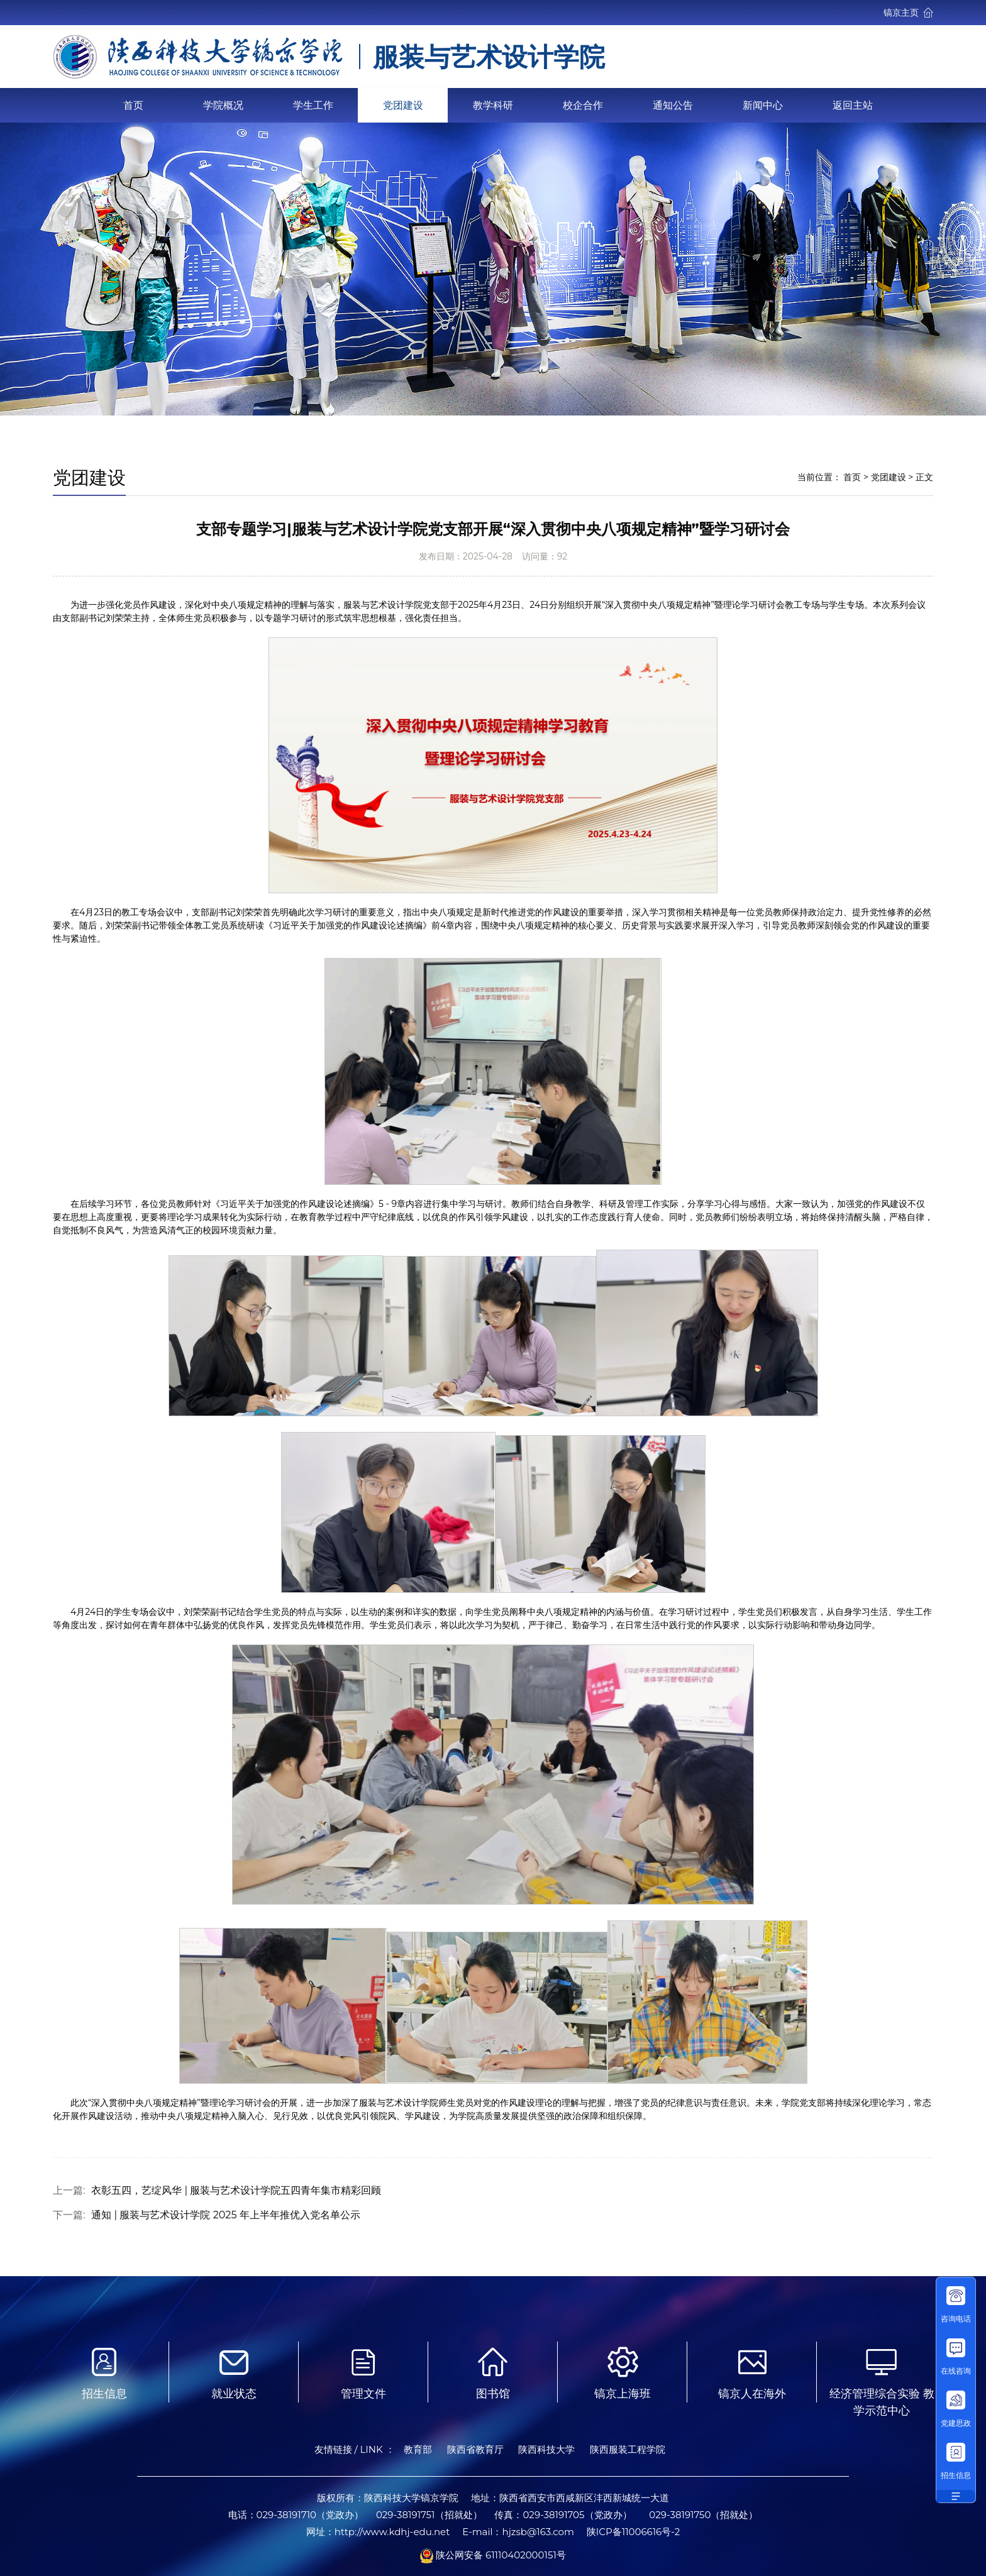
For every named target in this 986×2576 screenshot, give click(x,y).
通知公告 (673, 105)
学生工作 (313, 105)
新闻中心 (763, 105)
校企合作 (583, 105)
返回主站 (853, 105)
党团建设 (403, 105)
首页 (133, 105)
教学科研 (493, 105)
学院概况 (223, 105)
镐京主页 (908, 12)
